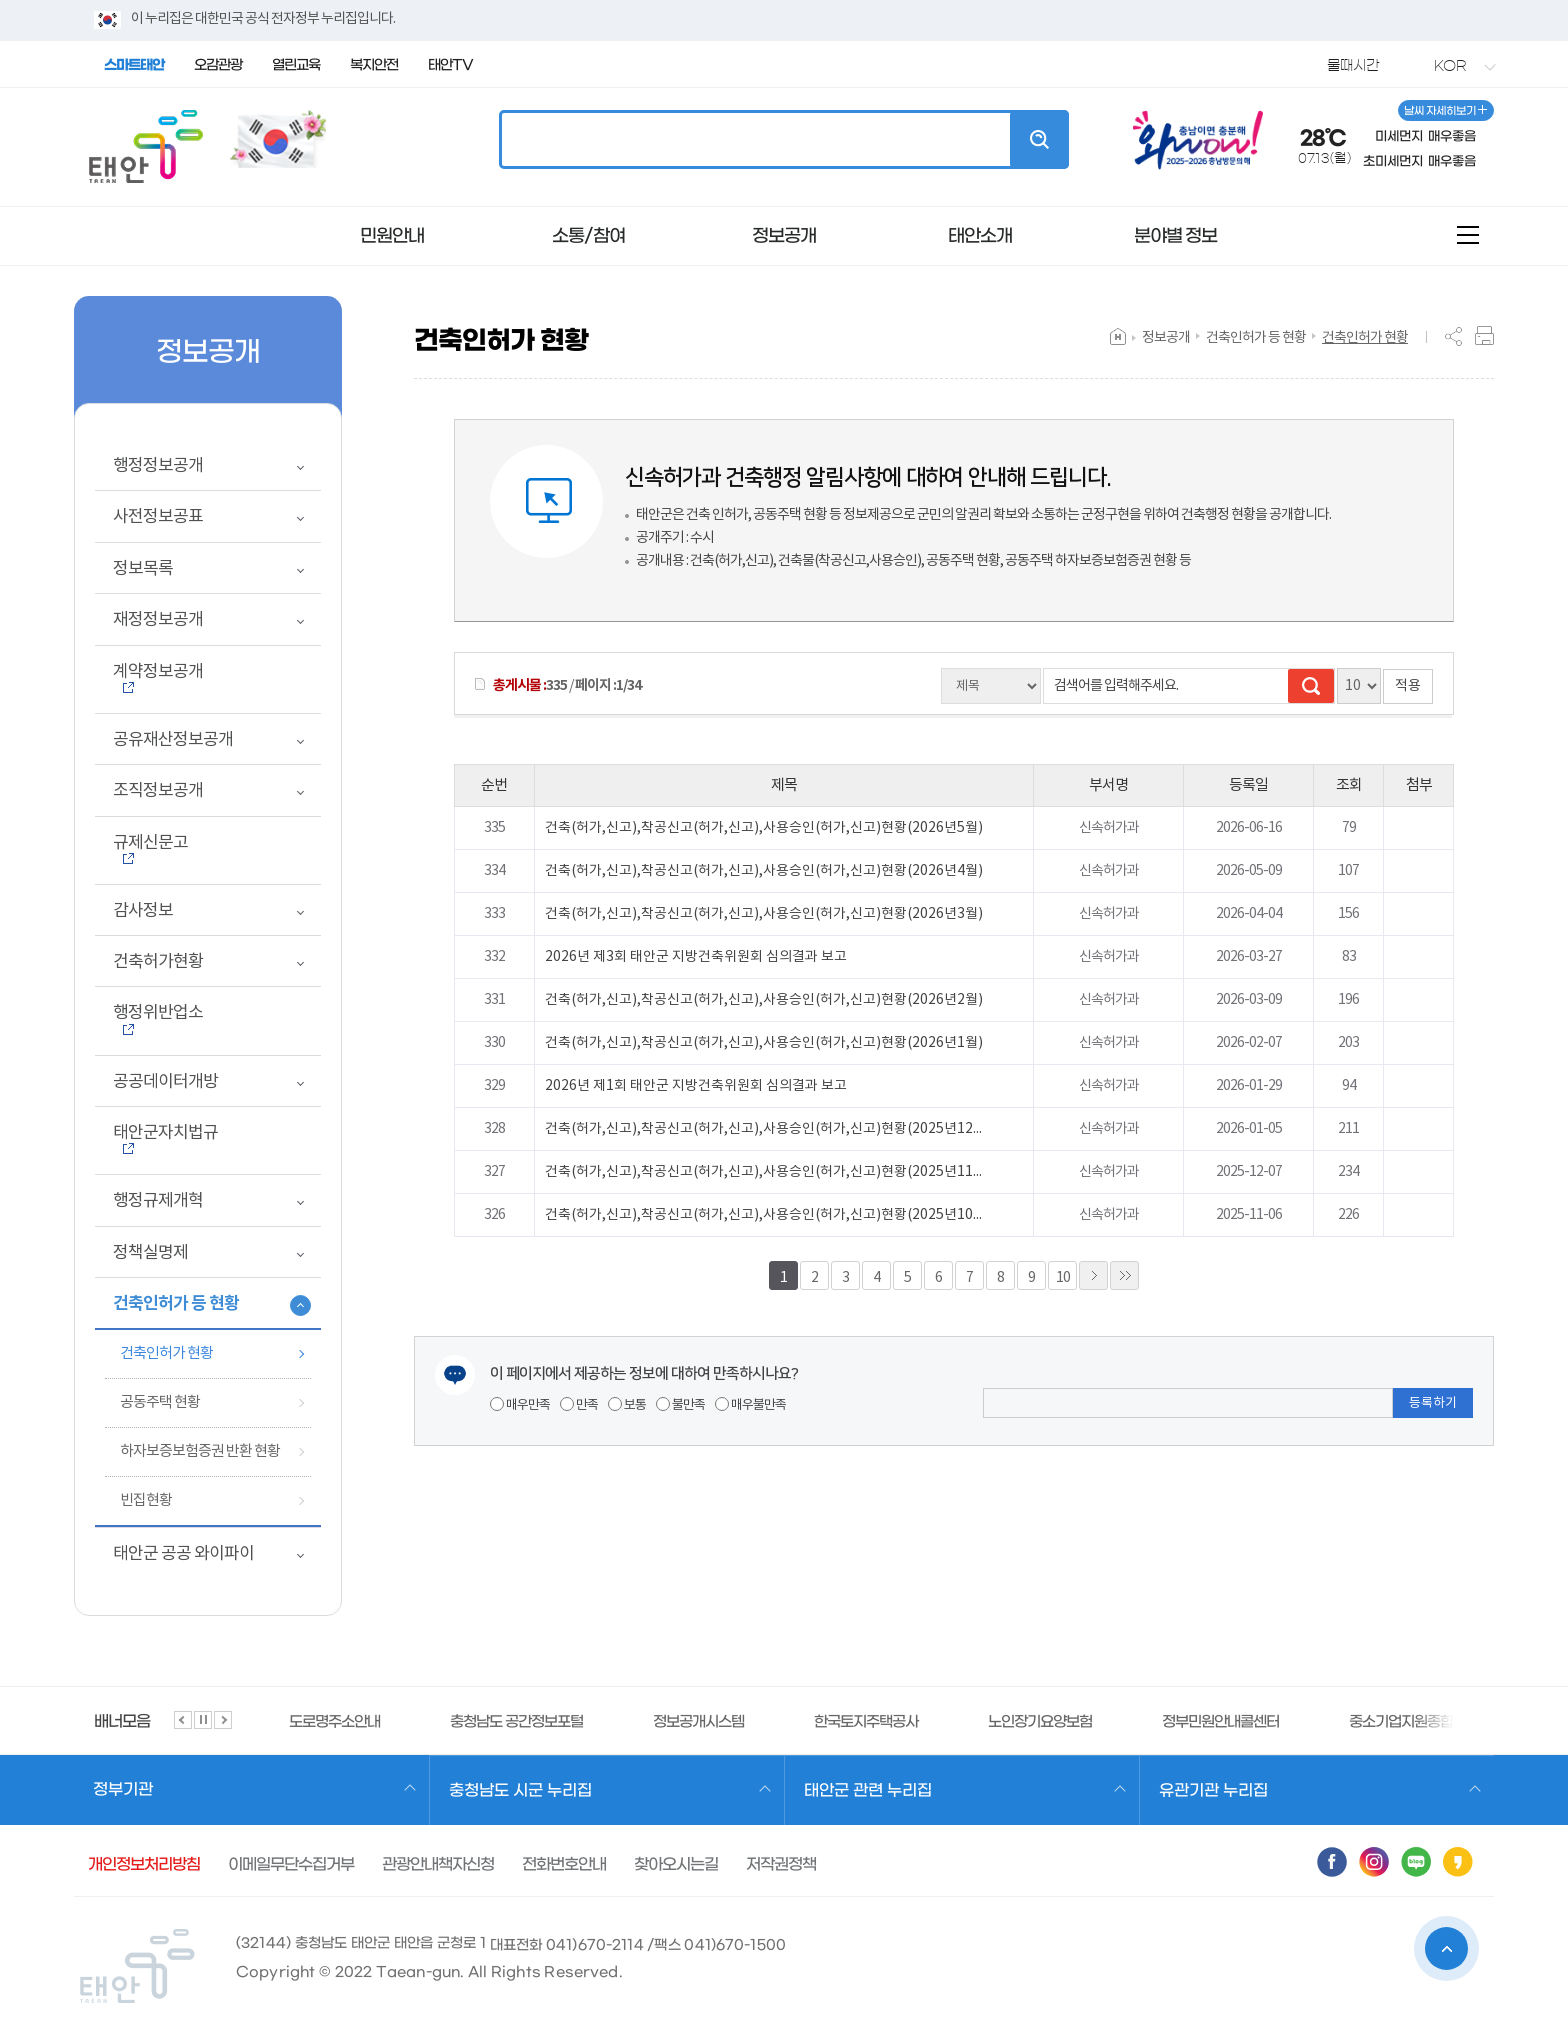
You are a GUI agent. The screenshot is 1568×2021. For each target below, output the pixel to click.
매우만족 (520, 1405)
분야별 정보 (1176, 236)
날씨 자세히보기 (1446, 111)
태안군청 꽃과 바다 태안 (147, 147)
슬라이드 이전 (183, 1720)
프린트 (1484, 336)
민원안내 (392, 236)
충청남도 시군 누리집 (520, 1790)
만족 (579, 1405)
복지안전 (374, 65)
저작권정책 (781, 1865)
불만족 (680, 1405)
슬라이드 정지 (203, 1720)
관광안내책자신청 (438, 1865)
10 (1063, 1278)
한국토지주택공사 (866, 1722)
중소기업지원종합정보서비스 (1433, 1722)
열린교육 (296, 65)
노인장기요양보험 (1040, 1722)
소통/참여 (588, 236)
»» (1124, 1275)
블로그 (1416, 1862)
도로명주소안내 (334, 1722)
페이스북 (1332, 1862)
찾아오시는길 (676, 1865)
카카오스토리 (1458, 1862)
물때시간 (1353, 66)
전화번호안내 (564, 1865)
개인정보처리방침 (144, 1865)
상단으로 (1446, 1951)
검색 (1039, 139)
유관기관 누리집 (1213, 1790)
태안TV (450, 65)
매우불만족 (750, 1405)
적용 (1408, 686)
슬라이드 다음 (223, 1720)
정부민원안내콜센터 (1220, 1722)
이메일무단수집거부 (291, 1865)
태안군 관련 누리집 (868, 1790)
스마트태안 (134, 65)
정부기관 (123, 1789)
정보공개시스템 (698, 1722)
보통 (627, 1405)
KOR (1450, 66)
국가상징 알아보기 (278, 139)
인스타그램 (1374, 1862)
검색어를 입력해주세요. (1116, 686)
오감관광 (218, 65)
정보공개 (784, 236)
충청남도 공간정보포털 (516, 1722)
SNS (1453, 336)
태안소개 (980, 236)
